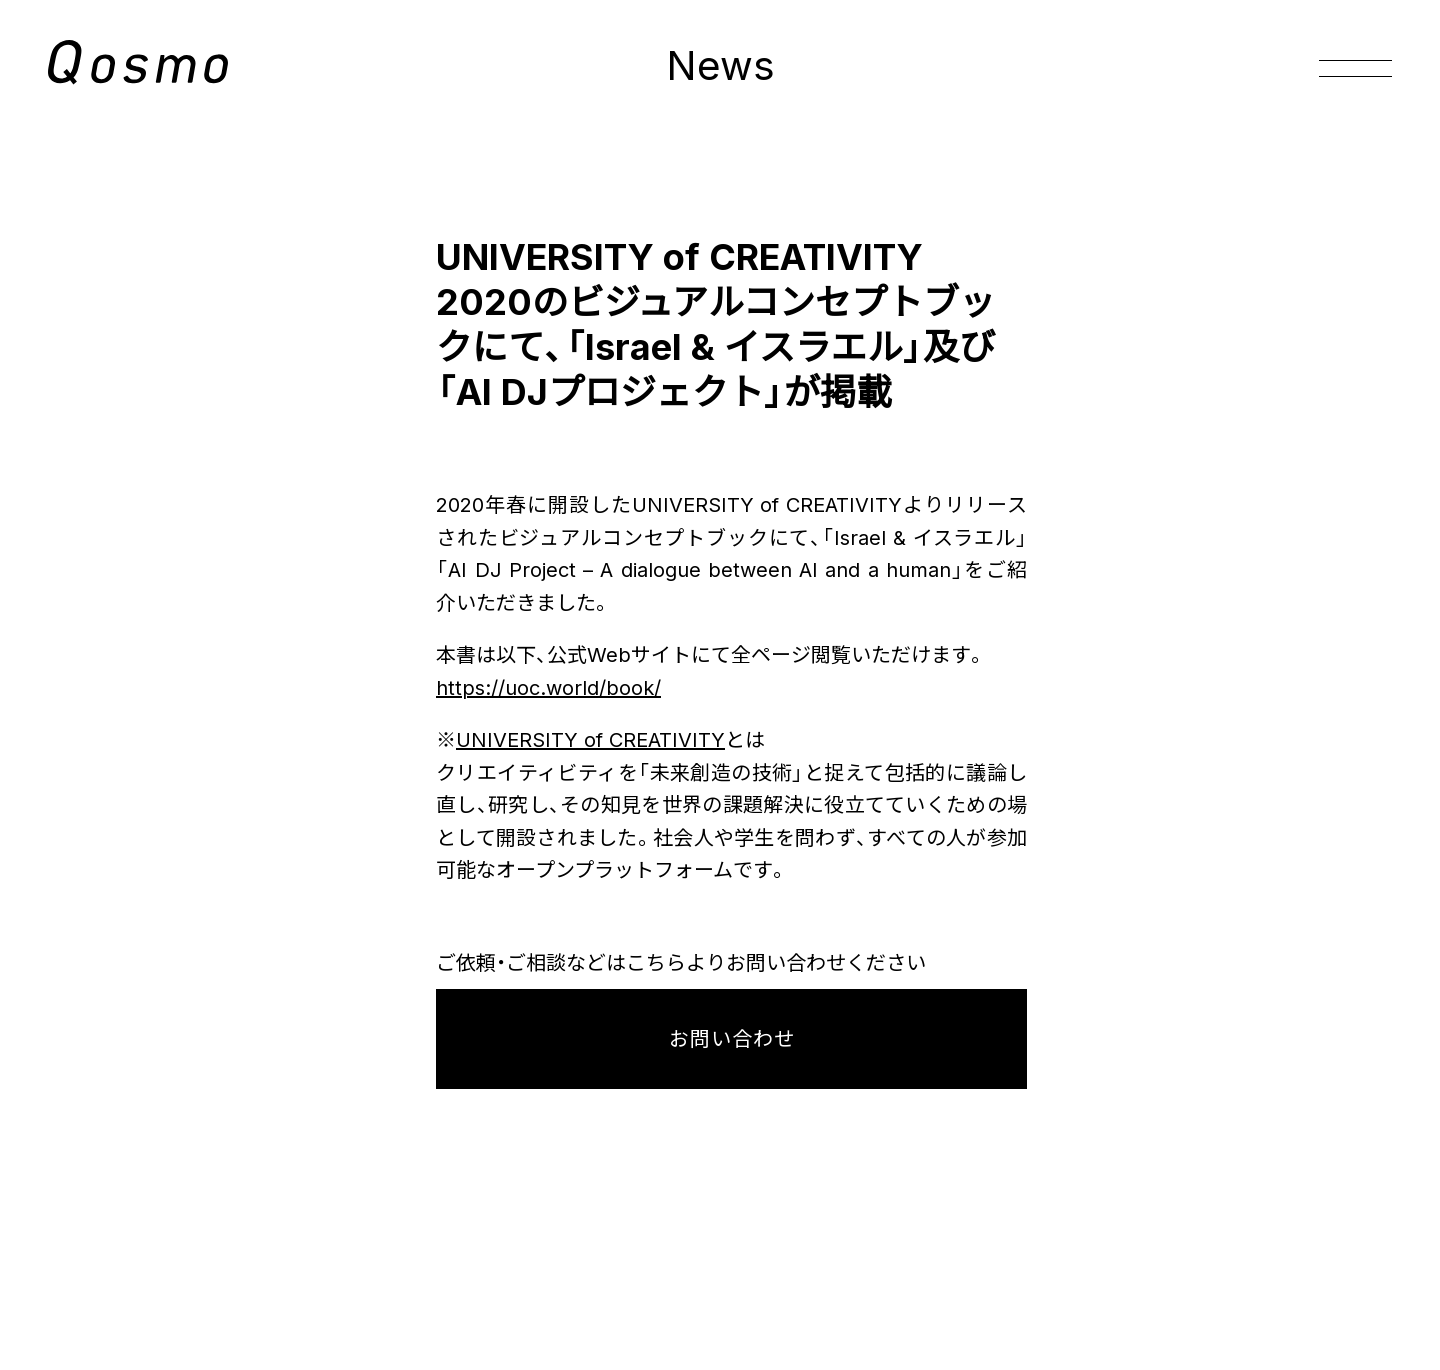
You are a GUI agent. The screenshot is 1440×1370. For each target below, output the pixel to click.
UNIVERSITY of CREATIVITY (590, 740)
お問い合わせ (732, 1039)
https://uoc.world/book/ (548, 688)
